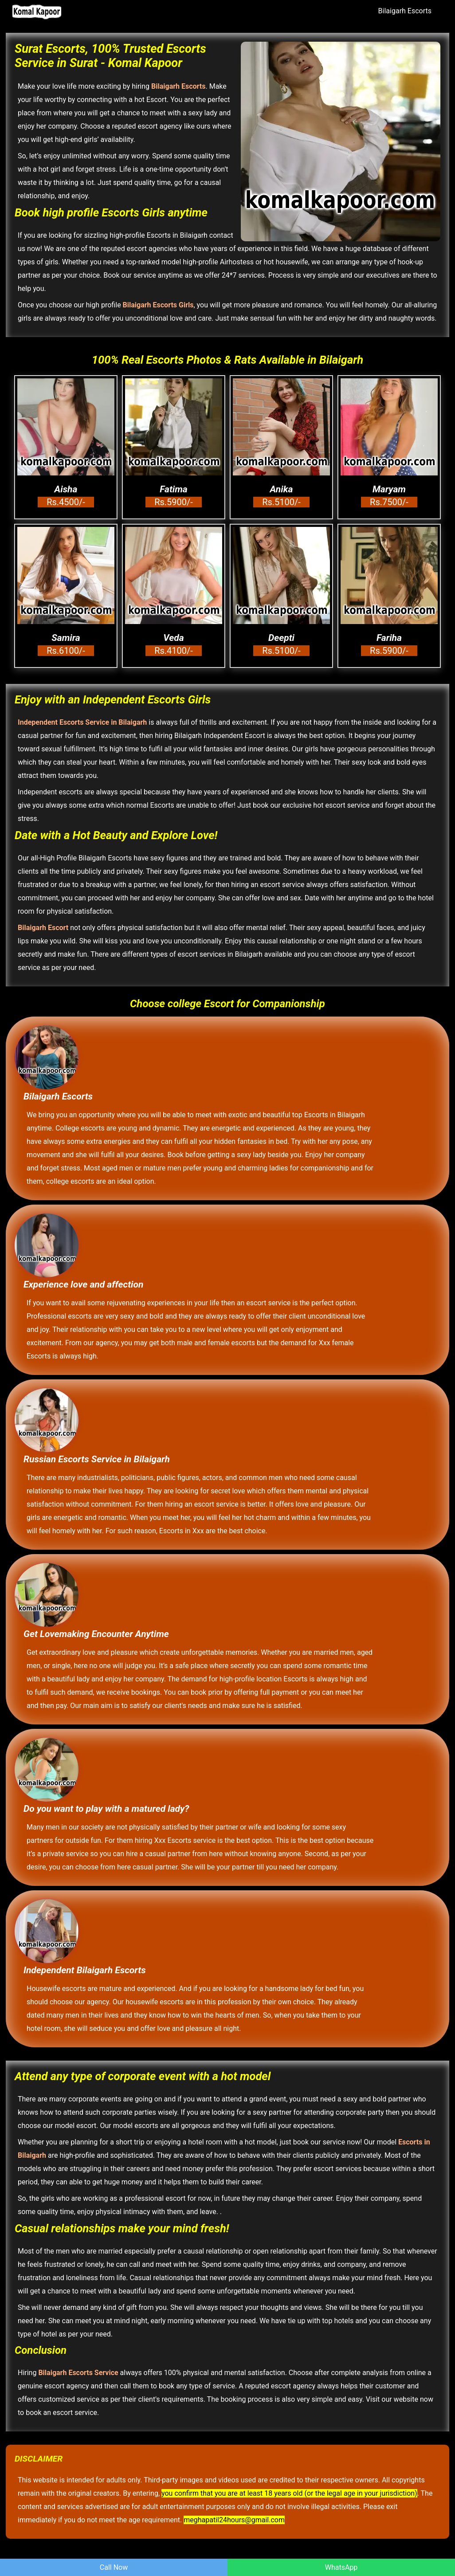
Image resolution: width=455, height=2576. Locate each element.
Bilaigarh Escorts (404, 11)
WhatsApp (341, 2567)
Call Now (114, 2567)
